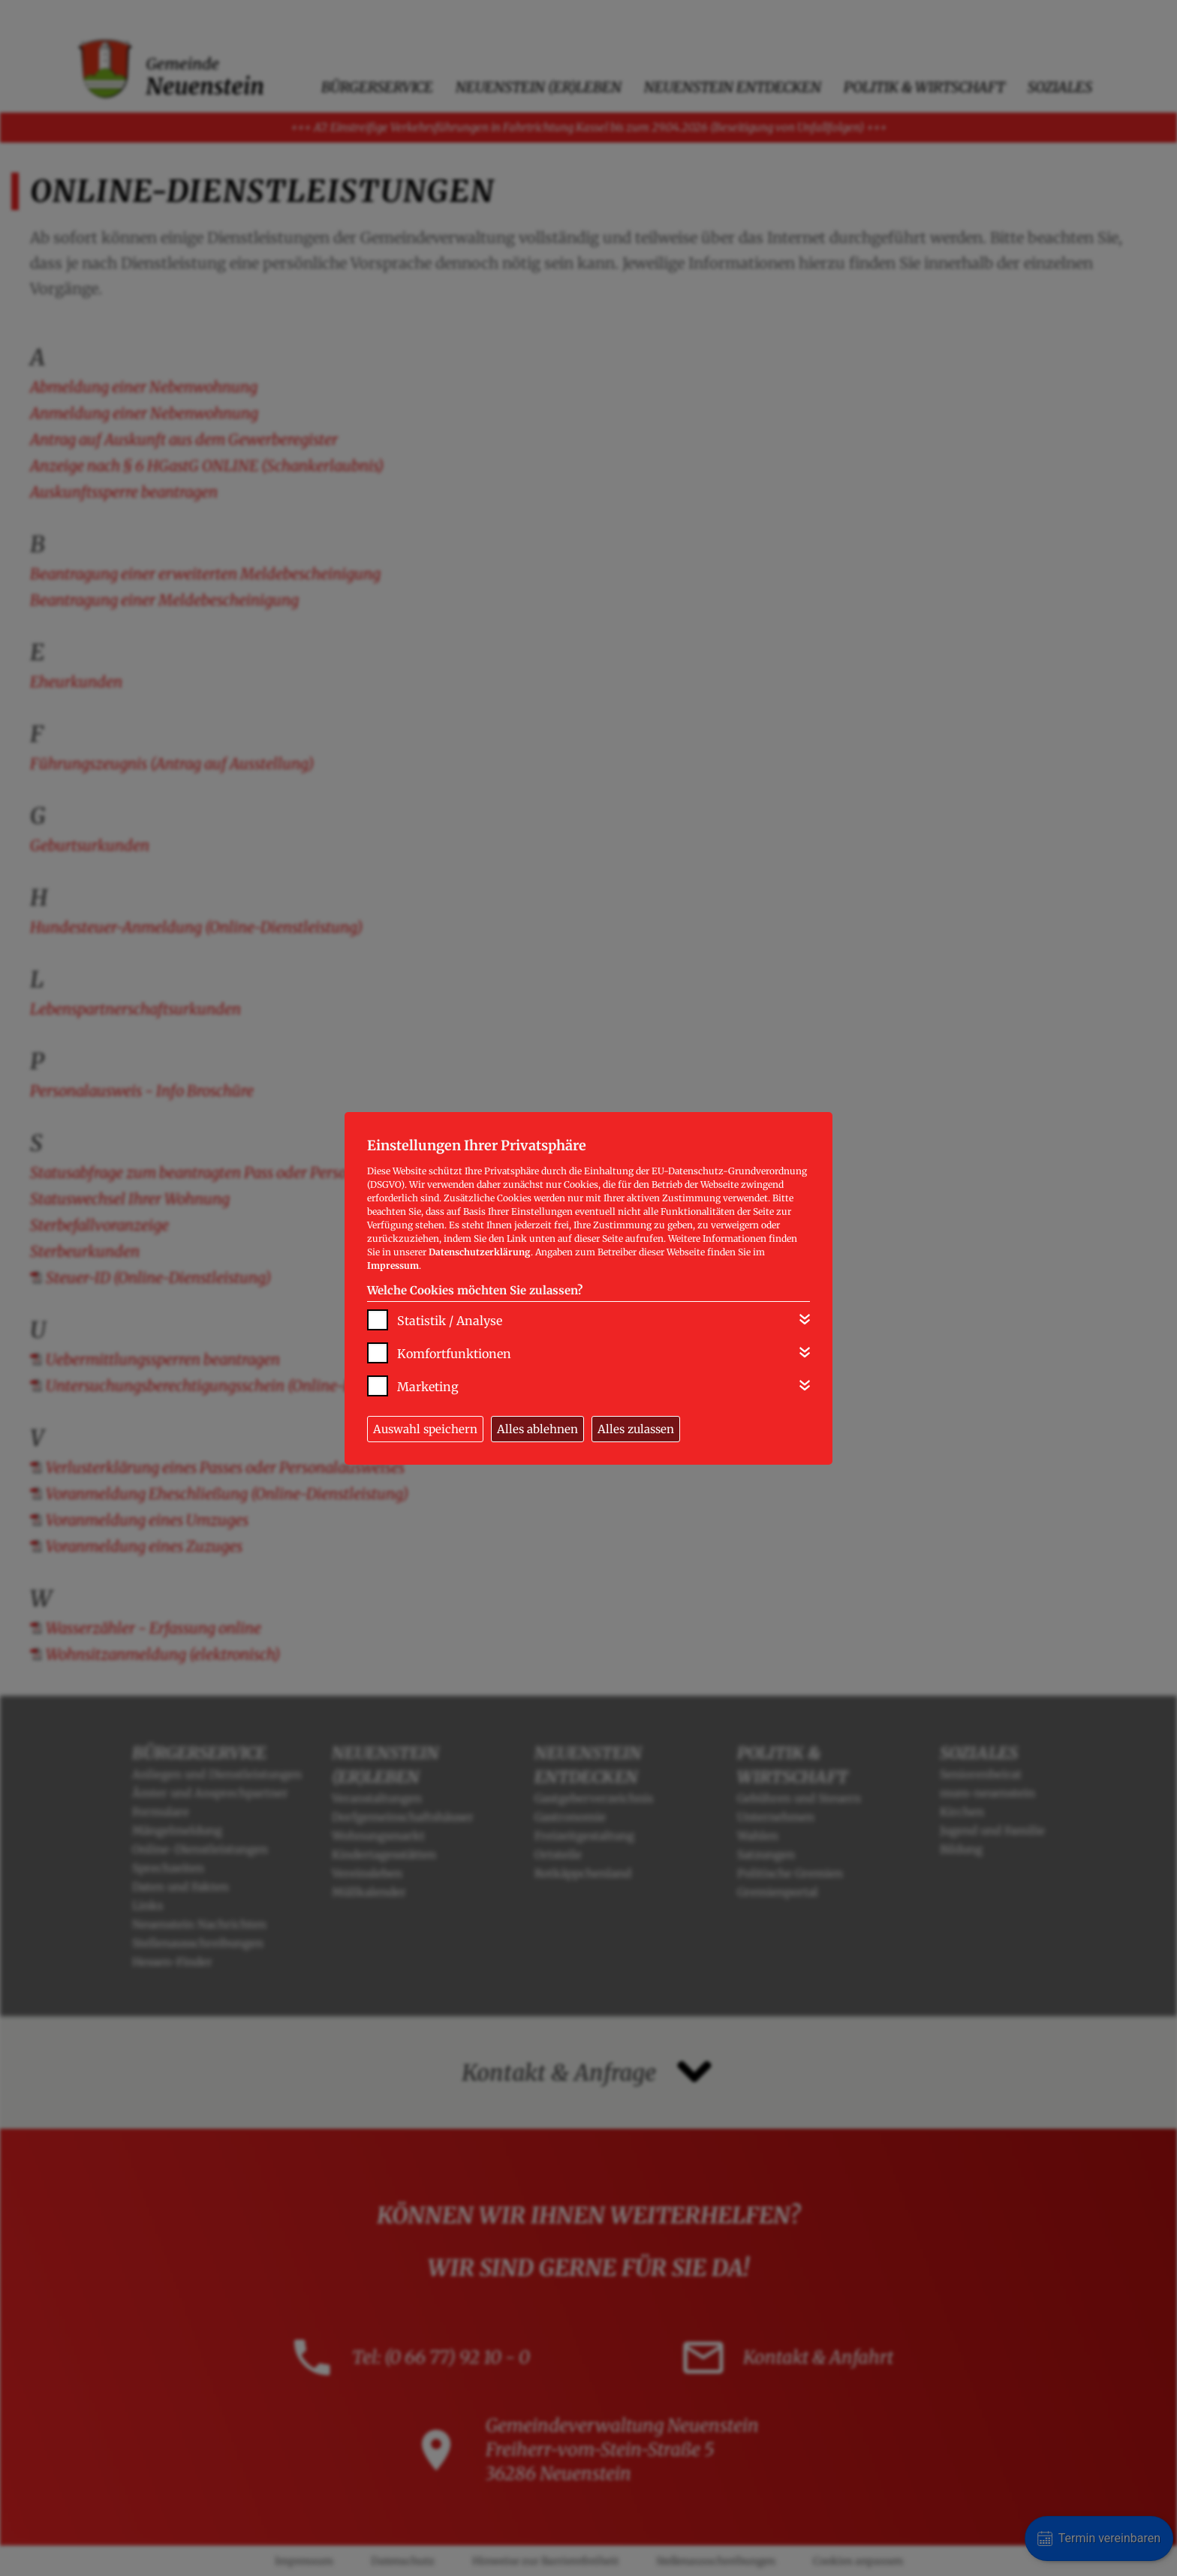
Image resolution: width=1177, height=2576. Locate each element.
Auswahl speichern (425, 1429)
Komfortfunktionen (454, 1353)
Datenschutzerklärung (480, 1252)
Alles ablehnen (537, 1429)
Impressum (393, 1265)
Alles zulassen (636, 1429)
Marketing (428, 1386)
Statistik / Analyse (449, 1320)
